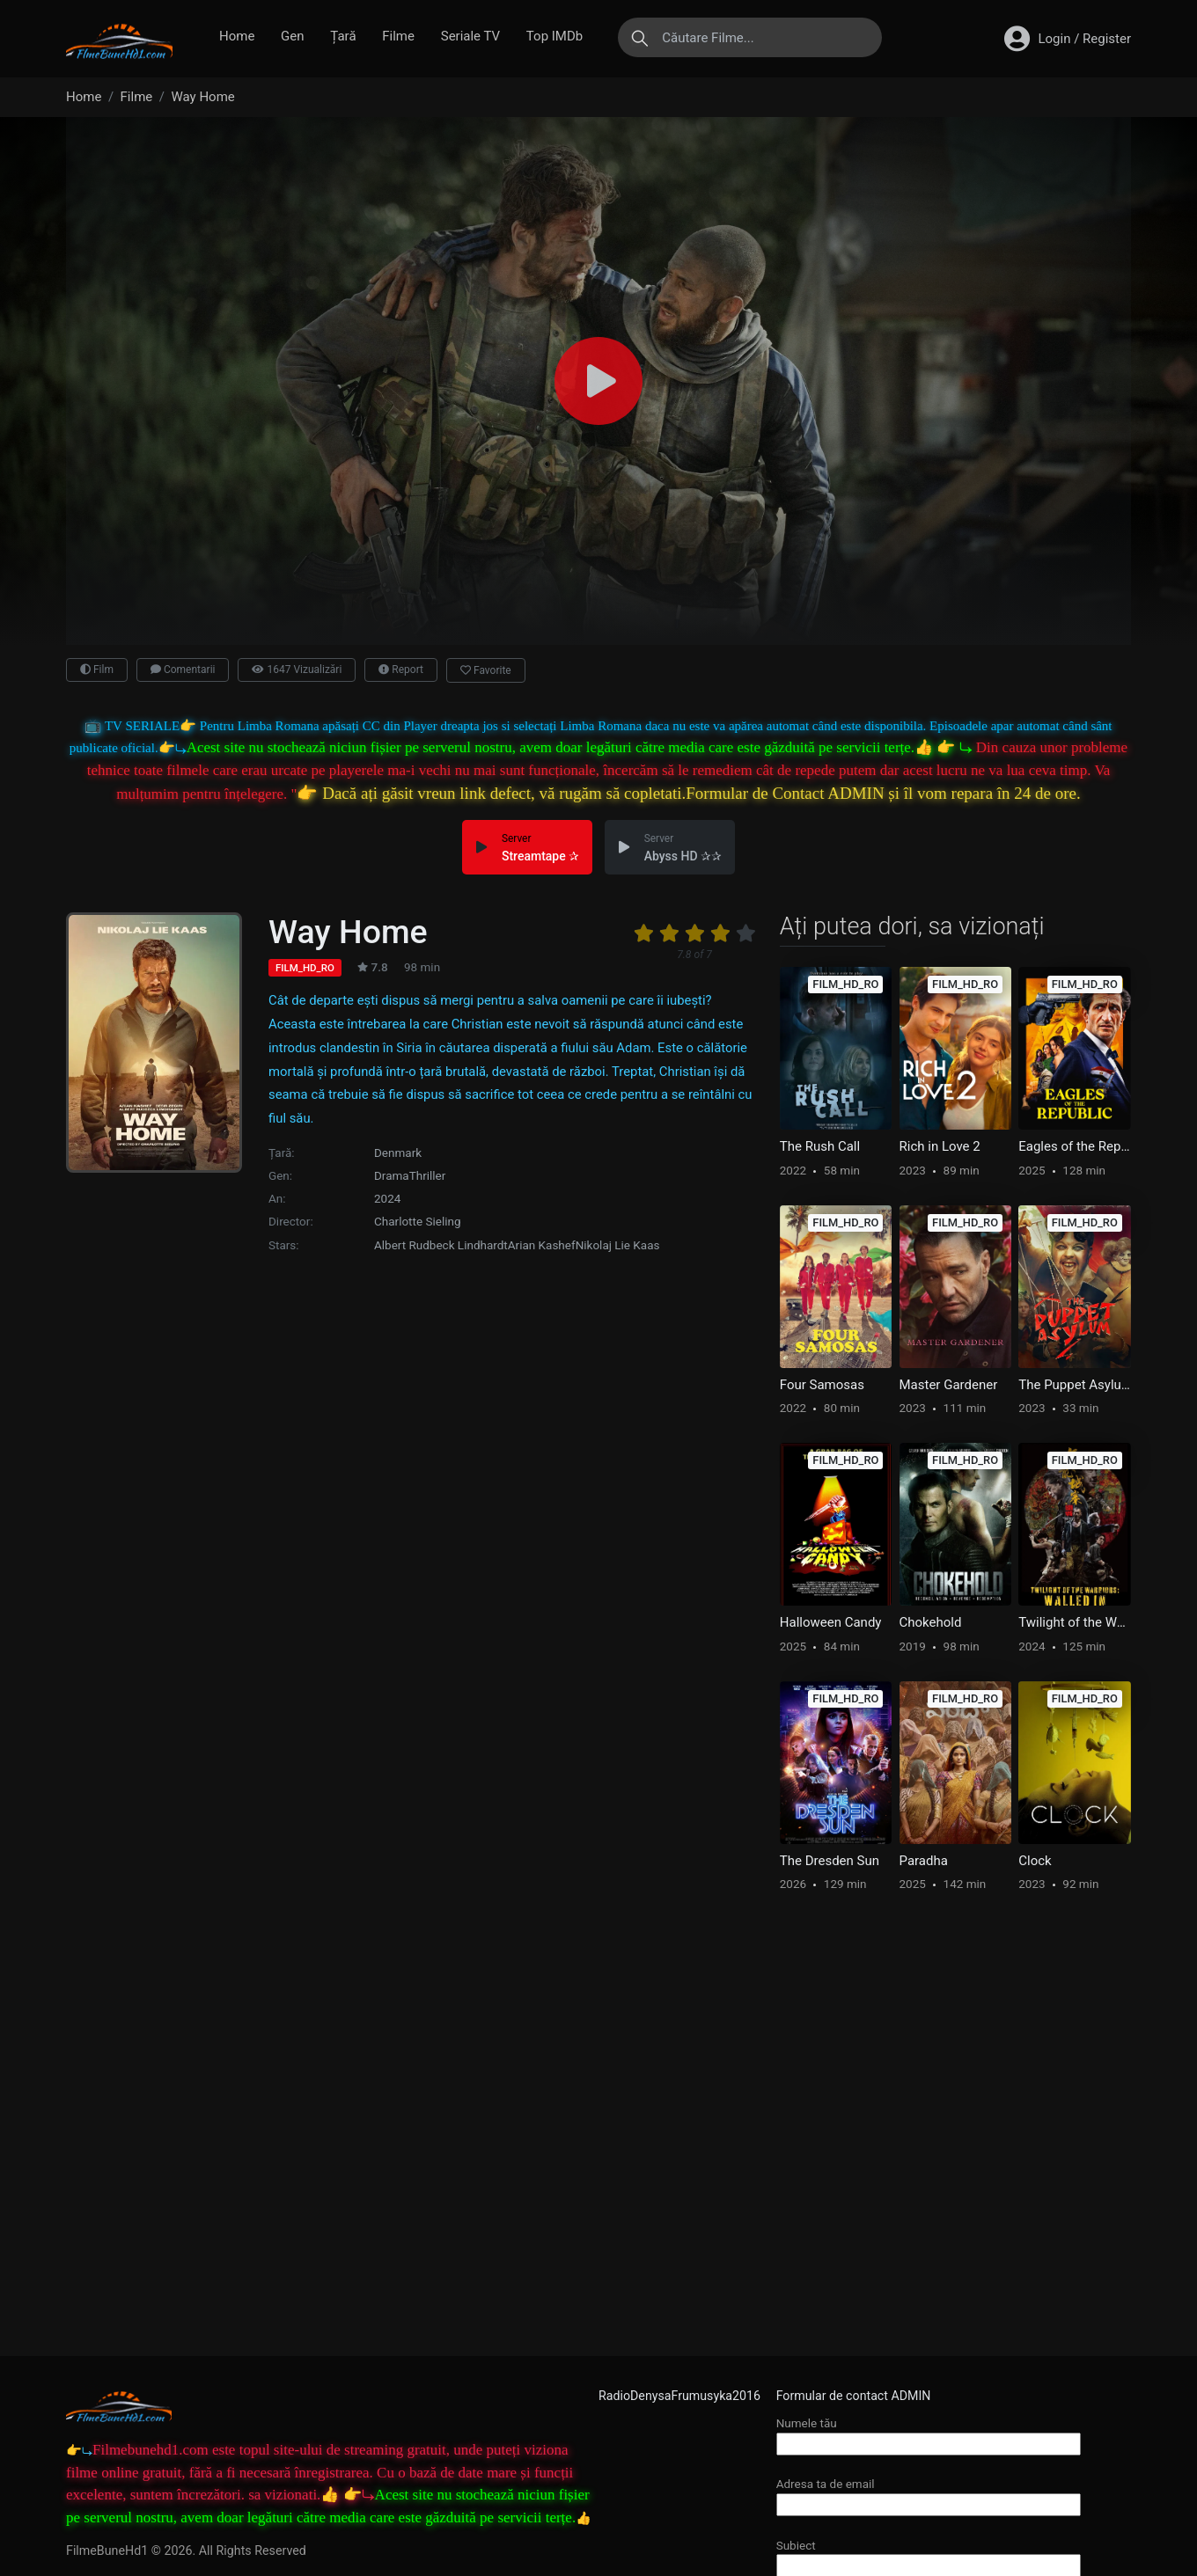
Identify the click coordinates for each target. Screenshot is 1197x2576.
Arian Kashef (542, 1245)
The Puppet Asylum (1074, 1385)
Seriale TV (470, 36)
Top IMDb (554, 36)
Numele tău (928, 2433)
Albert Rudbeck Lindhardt (441, 1245)
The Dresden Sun (829, 1861)
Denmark (398, 1152)
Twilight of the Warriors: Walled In (1074, 1622)
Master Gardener (949, 1385)
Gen (292, 36)
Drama (391, 1175)
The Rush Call (820, 1146)
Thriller (427, 1175)
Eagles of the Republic (1074, 1146)
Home (236, 36)
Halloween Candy (831, 1622)
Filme (398, 36)
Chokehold (931, 1622)
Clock (1034, 1861)
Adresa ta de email (928, 2494)
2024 (387, 1198)
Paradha (924, 1861)
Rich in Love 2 (940, 1146)
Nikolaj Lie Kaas (618, 1245)
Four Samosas (822, 1385)
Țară (343, 36)
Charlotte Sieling (417, 1221)
